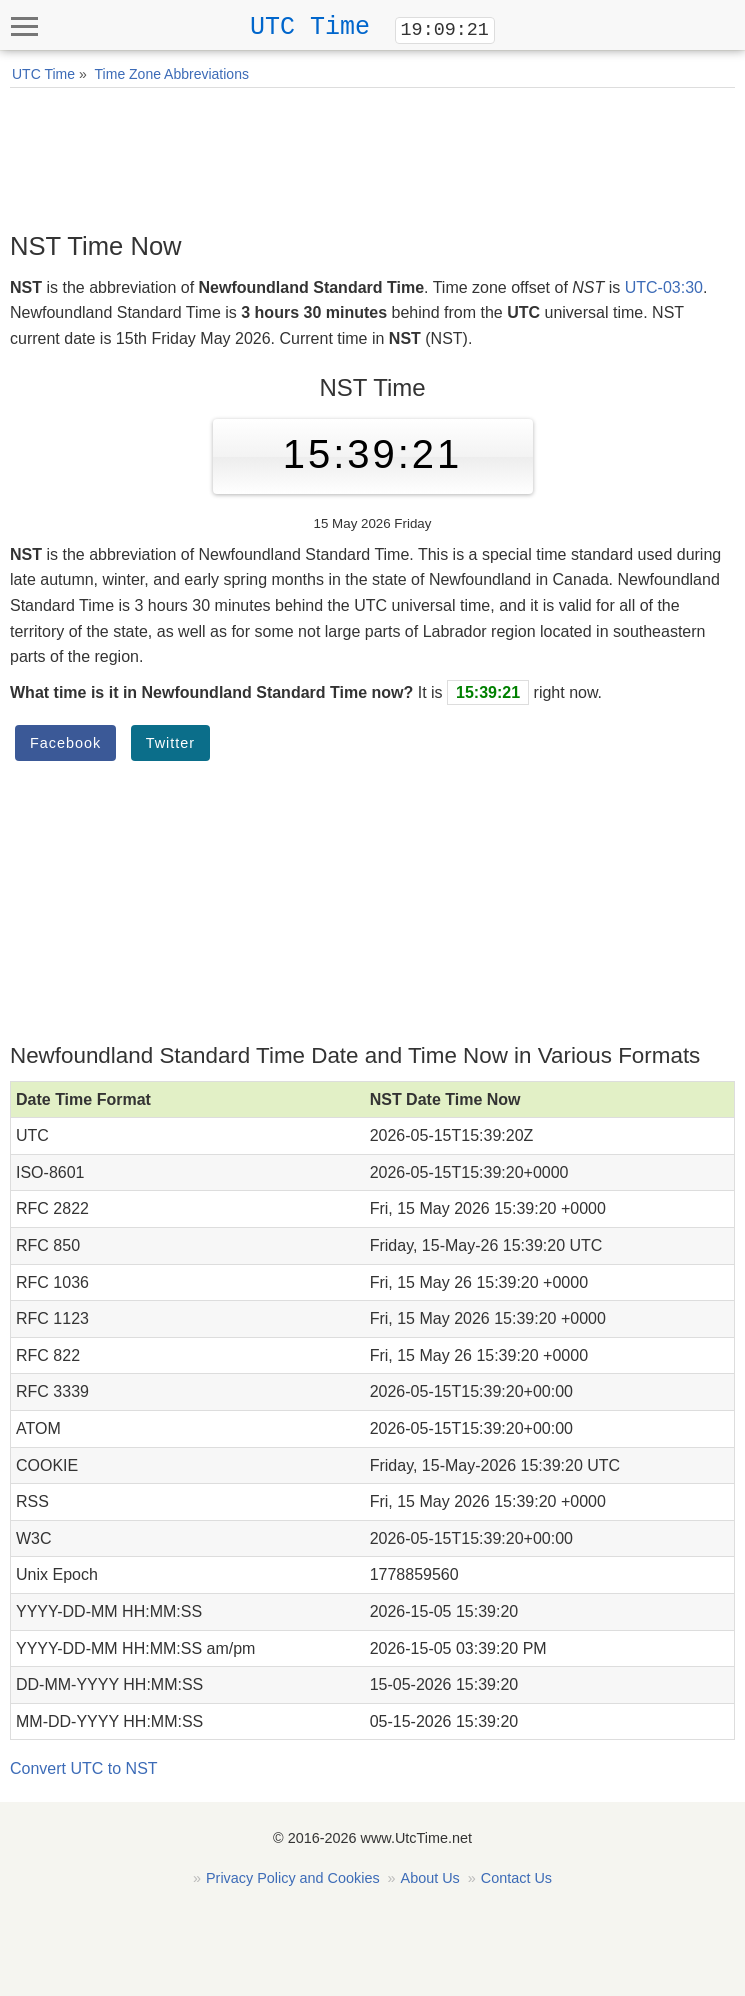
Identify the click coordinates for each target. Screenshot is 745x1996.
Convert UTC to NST (84, 1768)
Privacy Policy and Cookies (293, 1878)
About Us (430, 1878)
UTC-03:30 (664, 287)
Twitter (170, 743)
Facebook (65, 743)
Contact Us (516, 1878)
